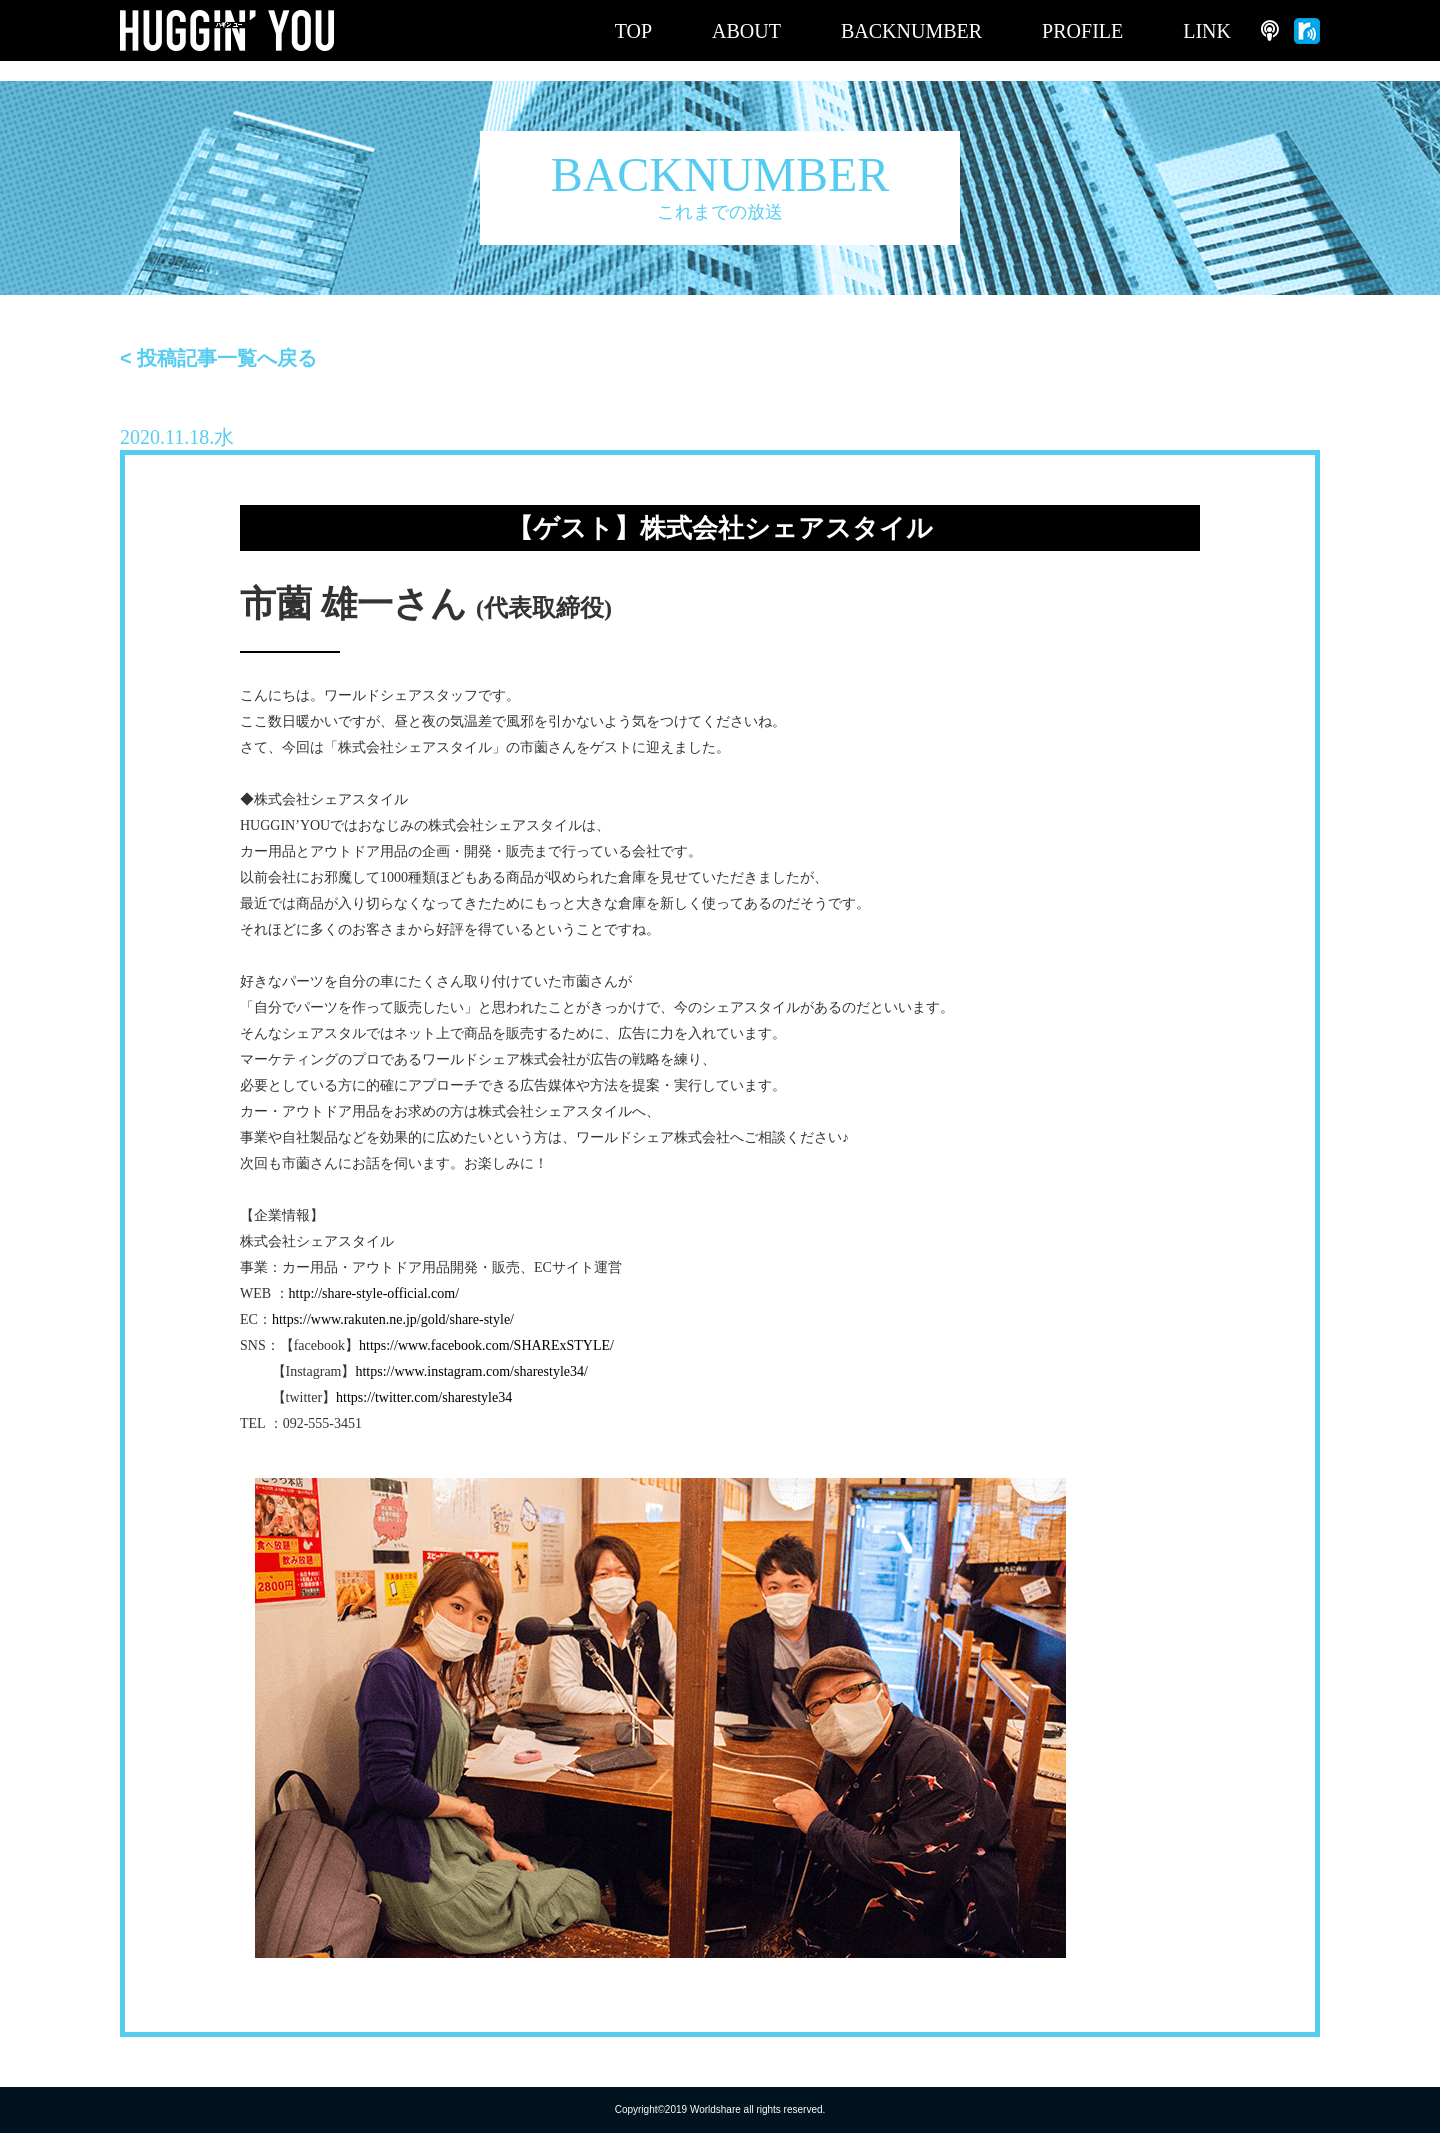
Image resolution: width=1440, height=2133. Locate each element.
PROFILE (1082, 31)
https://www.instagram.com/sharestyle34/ (471, 1371)
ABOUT (746, 31)
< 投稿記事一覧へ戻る (218, 358)
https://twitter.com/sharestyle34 (424, 1397)
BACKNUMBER (911, 31)
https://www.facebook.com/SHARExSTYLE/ (486, 1345)
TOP (633, 31)
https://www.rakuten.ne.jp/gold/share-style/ (393, 1319)
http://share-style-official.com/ (374, 1293)
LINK (1207, 31)
